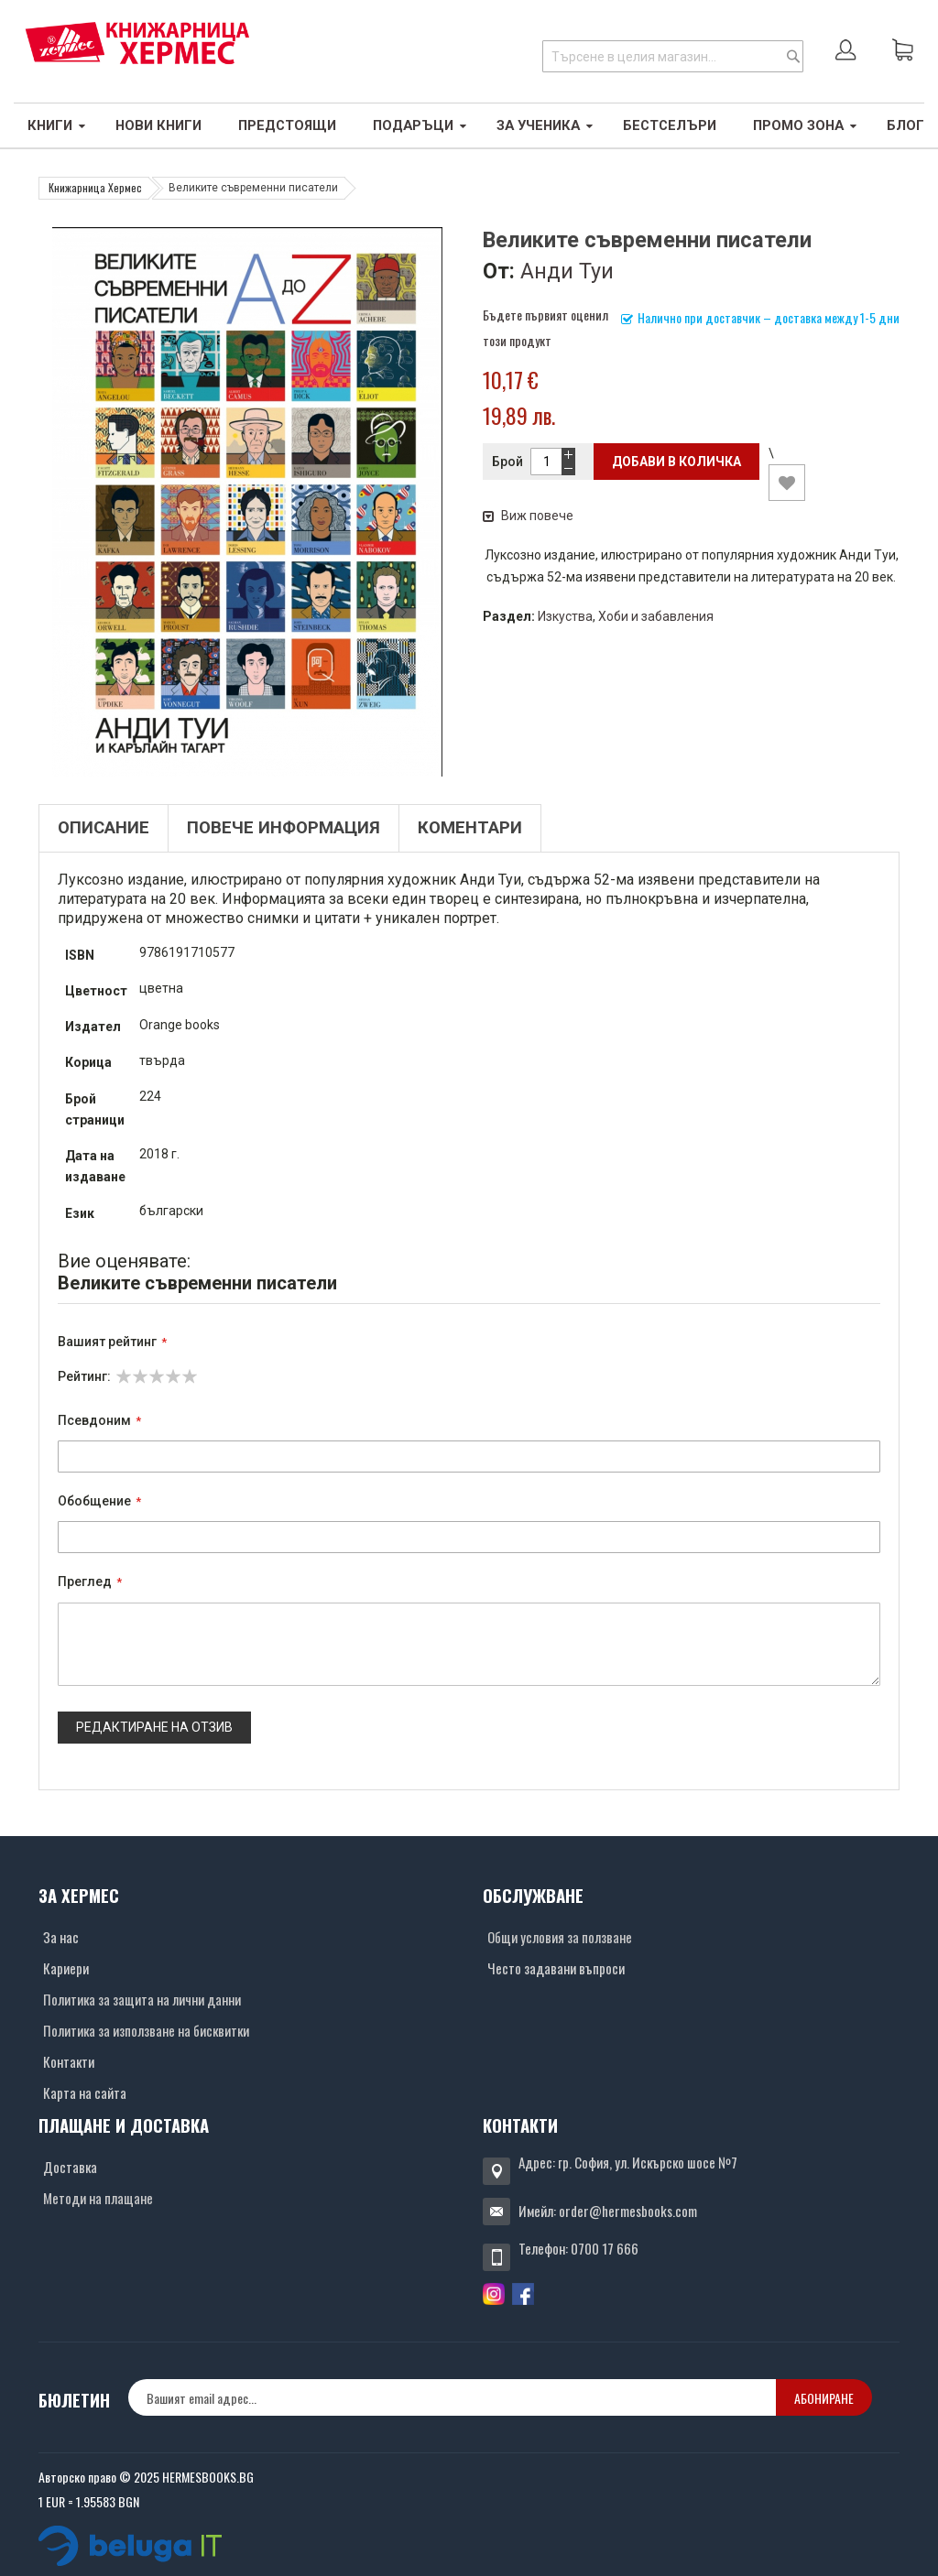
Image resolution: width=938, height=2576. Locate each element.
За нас (61, 1937)
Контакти (68, 2061)
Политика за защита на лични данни (142, 1999)
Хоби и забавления (656, 616)
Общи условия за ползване (559, 1937)
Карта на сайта (84, 2092)
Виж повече (528, 515)
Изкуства (565, 616)
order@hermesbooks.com (628, 2211)
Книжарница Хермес (95, 187)
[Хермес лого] (137, 42)
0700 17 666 (604, 2248)
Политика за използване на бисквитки (146, 2030)
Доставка (70, 2167)
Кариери (66, 1968)
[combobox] (672, 56)
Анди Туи (567, 271)
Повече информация (283, 828)
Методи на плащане (98, 2198)
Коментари (470, 828)
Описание (103, 828)
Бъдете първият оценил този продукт (545, 327)
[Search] (793, 56)
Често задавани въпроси (556, 1968)
